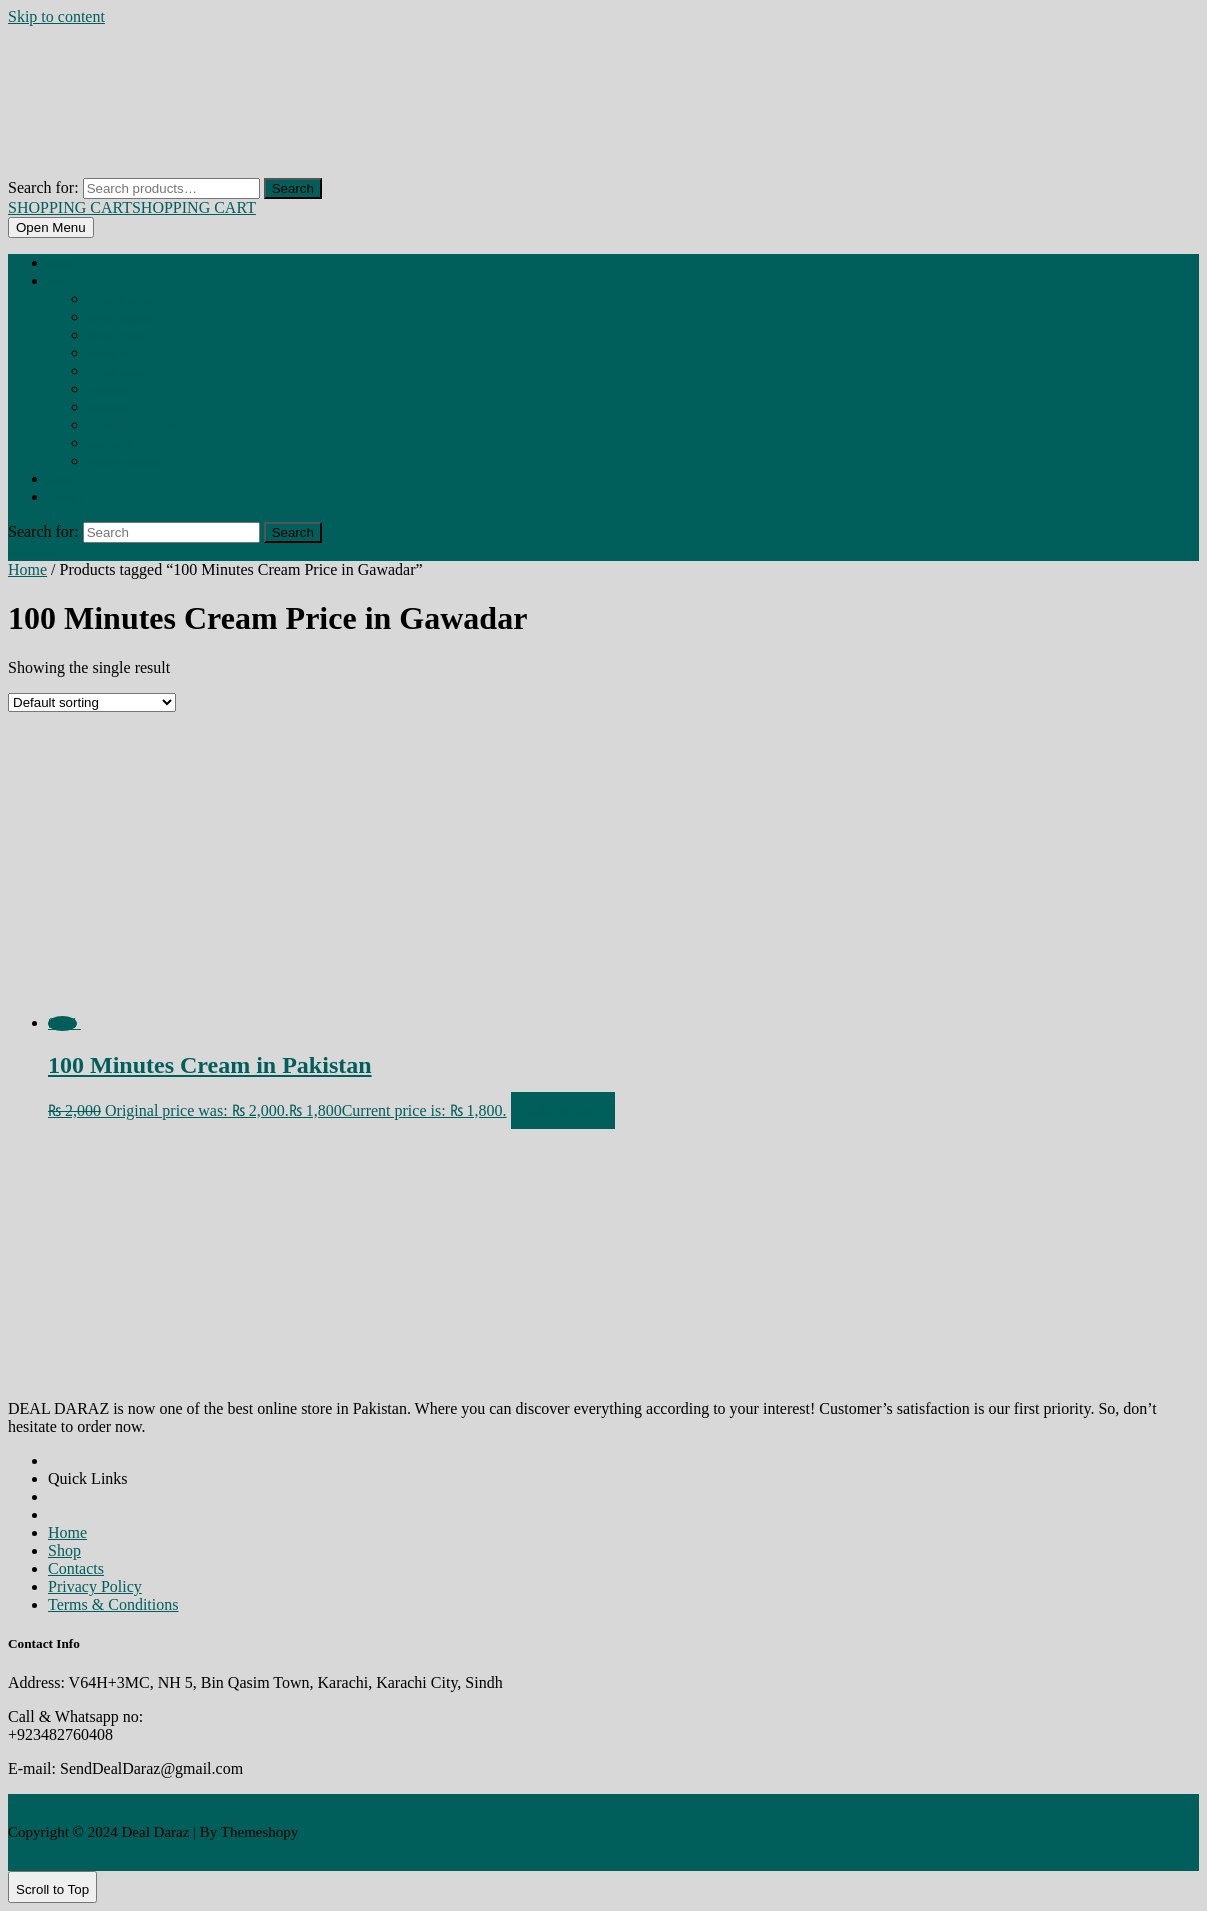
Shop (59, 282)
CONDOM (107, 390)
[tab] (51, 227)
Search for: (43, 187)
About (61, 480)
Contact (65, 498)
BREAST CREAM (118, 336)
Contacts (76, 1568)
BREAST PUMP (117, 372)
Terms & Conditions (113, 1604)
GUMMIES (110, 408)
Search (293, 188)
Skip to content (56, 16)
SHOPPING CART (132, 207)
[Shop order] (92, 702)
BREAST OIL (110, 354)
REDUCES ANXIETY (125, 462)
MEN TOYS (110, 444)
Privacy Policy (95, 1586)
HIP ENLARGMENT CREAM (140, 426)
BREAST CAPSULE (122, 318)
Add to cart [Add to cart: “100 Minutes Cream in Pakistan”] (563, 1110)
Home (61, 264)
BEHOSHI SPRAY (121, 300)
